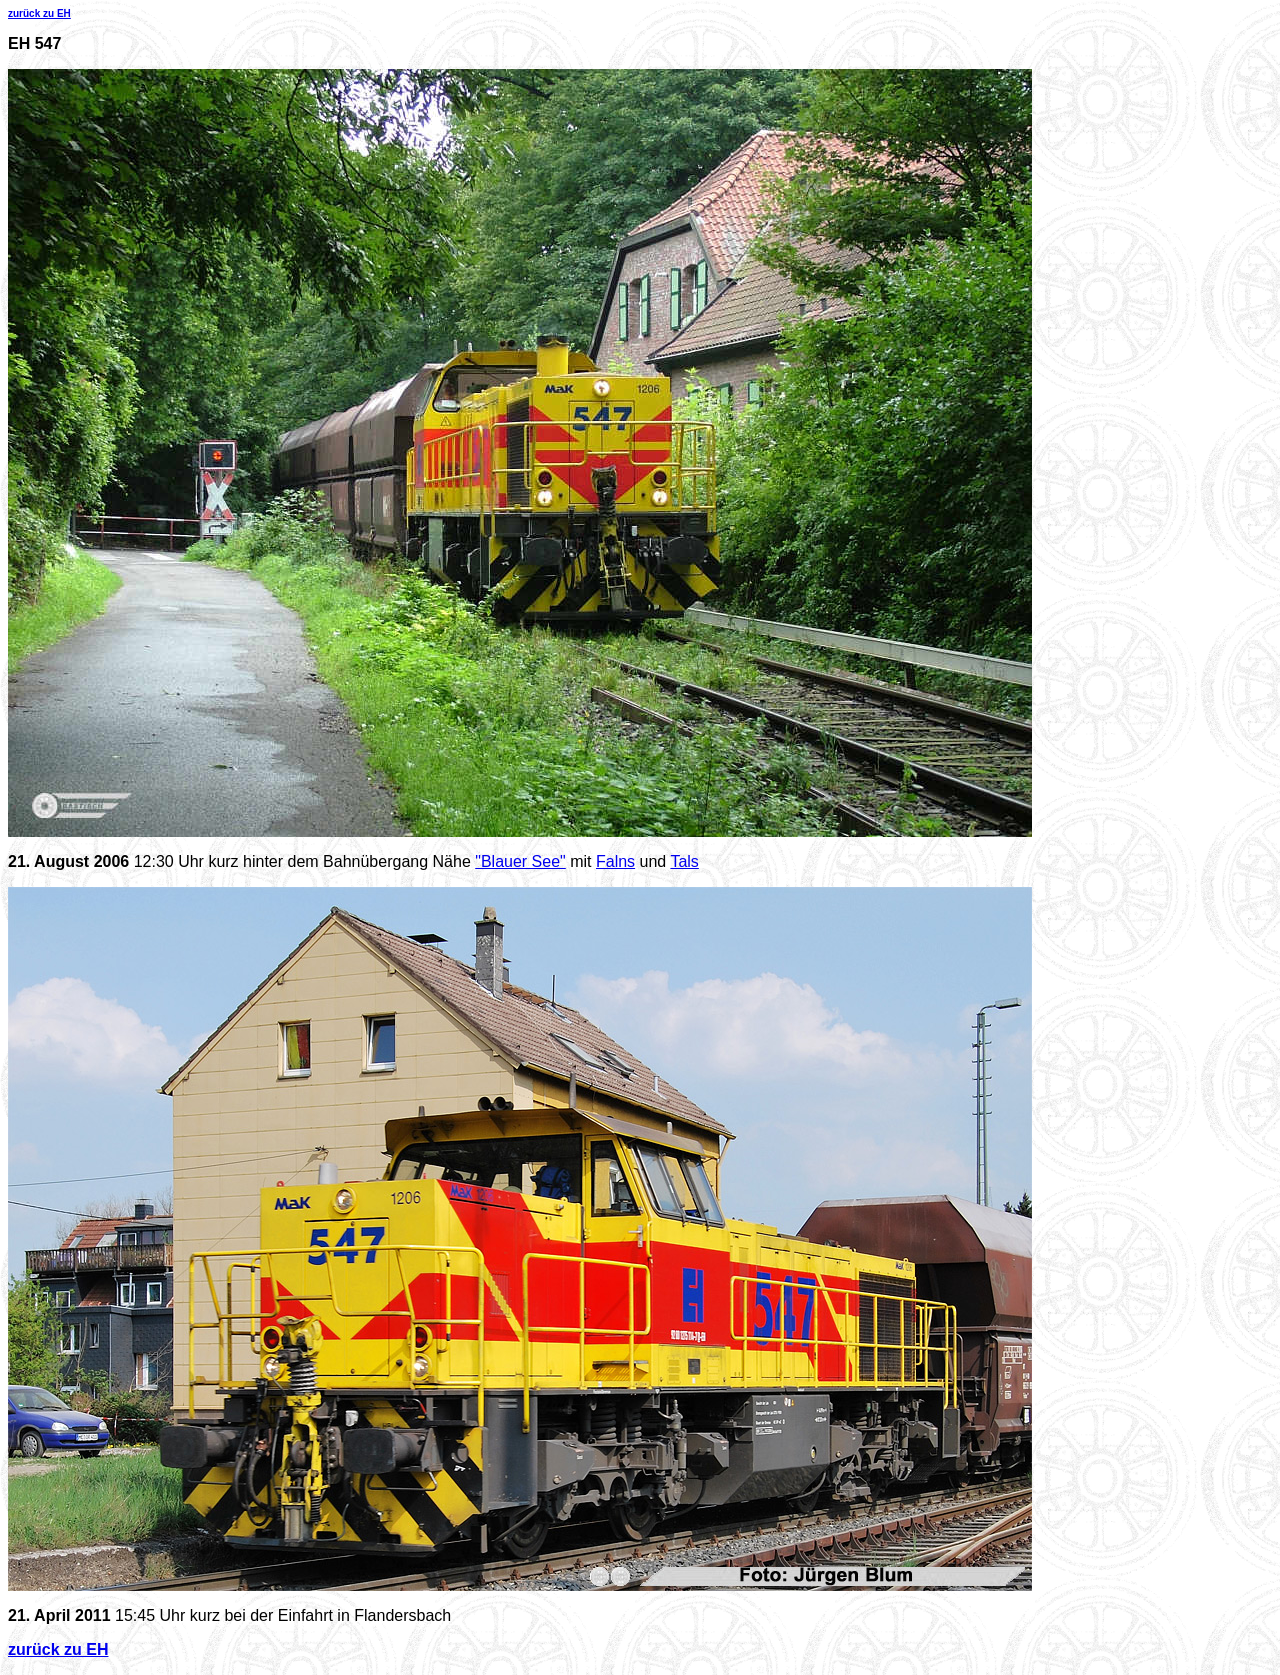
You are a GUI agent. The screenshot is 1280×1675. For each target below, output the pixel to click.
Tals (684, 861)
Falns (615, 861)
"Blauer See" (520, 861)
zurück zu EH (39, 13)
